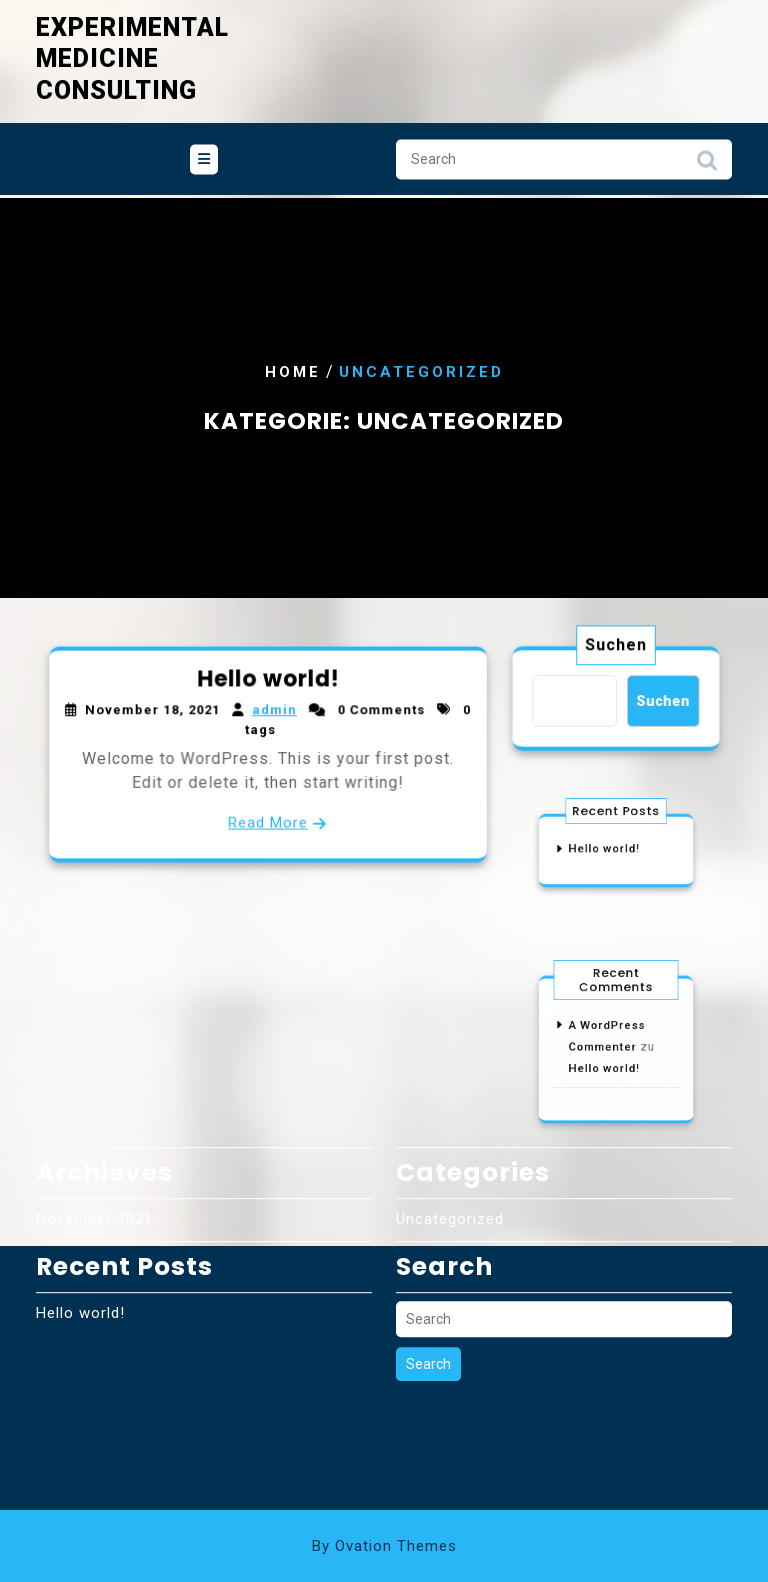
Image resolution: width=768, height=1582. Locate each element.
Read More (268, 817)
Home (293, 372)
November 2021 (94, 1107)
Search (707, 152)
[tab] (204, 146)
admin (273, 714)
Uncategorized (450, 1107)
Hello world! (268, 685)
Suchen (616, 648)
